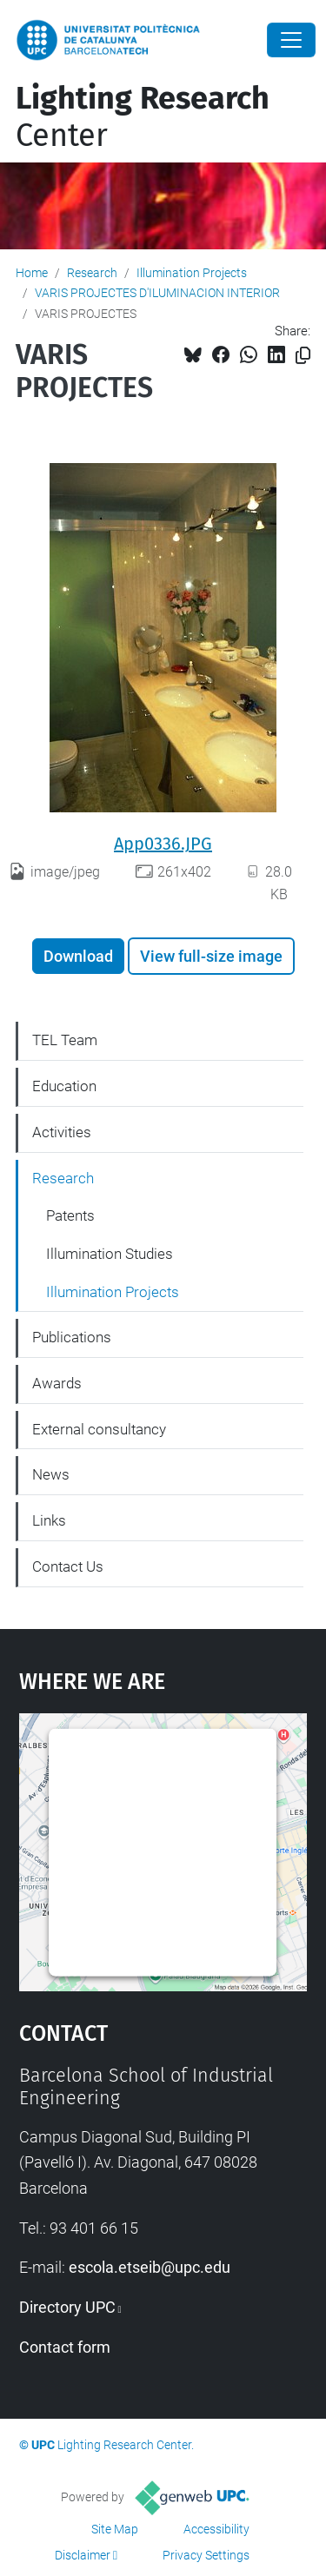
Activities (61, 1132)
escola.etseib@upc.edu (149, 2267)
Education (64, 1086)
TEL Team (64, 1040)
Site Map (114, 2529)
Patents (70, 1215)
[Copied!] (303, 356)
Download (78, 956)
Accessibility (216, 2529)
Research (92, 273)
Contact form (64, 2347)
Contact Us (67, 1566)
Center (142, 117)
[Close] (291, 40)
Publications (71, 1337)
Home (32, 273)
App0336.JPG (163, 843)
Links (49, 1520)
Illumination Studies (109, 1253)
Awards (57, 1383)
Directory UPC (67, 2307)
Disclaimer (82, 2555)
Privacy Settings (206, 2555)
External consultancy (99, 1429)
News (51, 1474)
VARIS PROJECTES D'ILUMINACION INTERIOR (157, 293)
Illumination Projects (191, 273)
